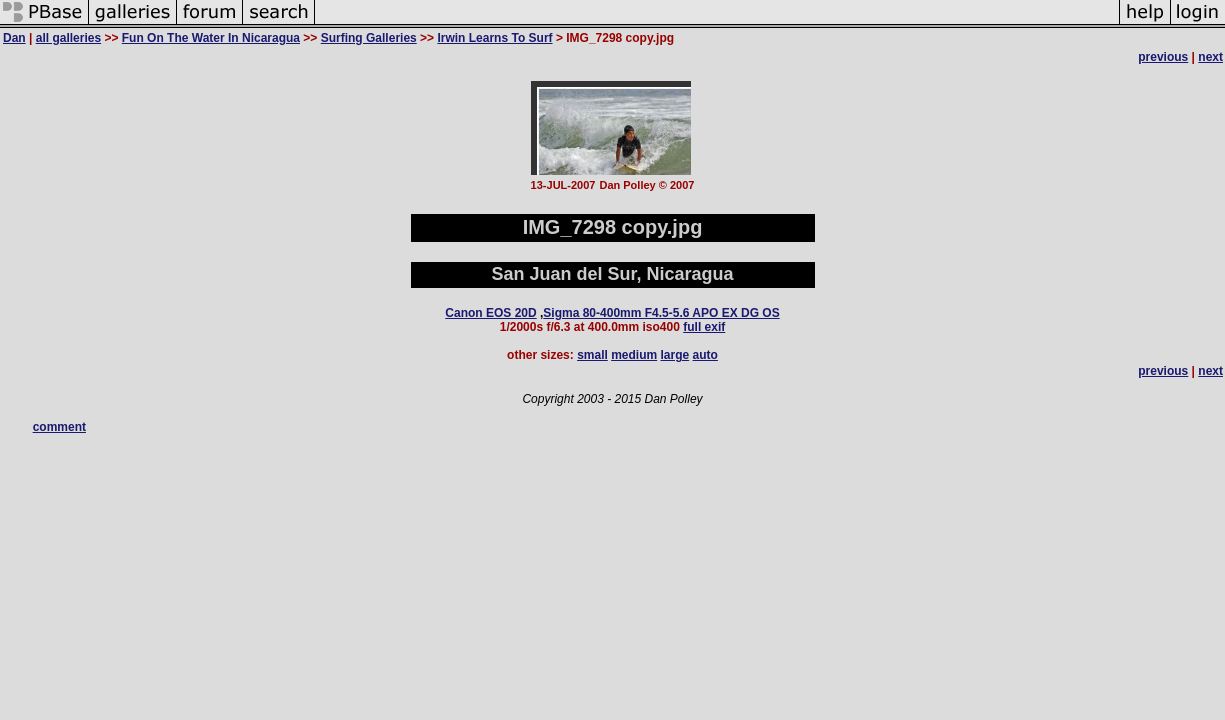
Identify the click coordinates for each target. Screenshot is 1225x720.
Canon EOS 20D (490, 313)
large (675, 355)
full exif (704, 327)
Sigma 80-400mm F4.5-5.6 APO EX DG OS (661, 313)
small (592, 355)
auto (705, 355)
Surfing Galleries (369, 38)
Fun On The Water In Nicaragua (211, 38)
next (1210, 57)
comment (59, 427)
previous (1163, 57)
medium (634, 355)
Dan (14, 38)
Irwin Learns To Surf (494, 38)
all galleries (68, 38)
